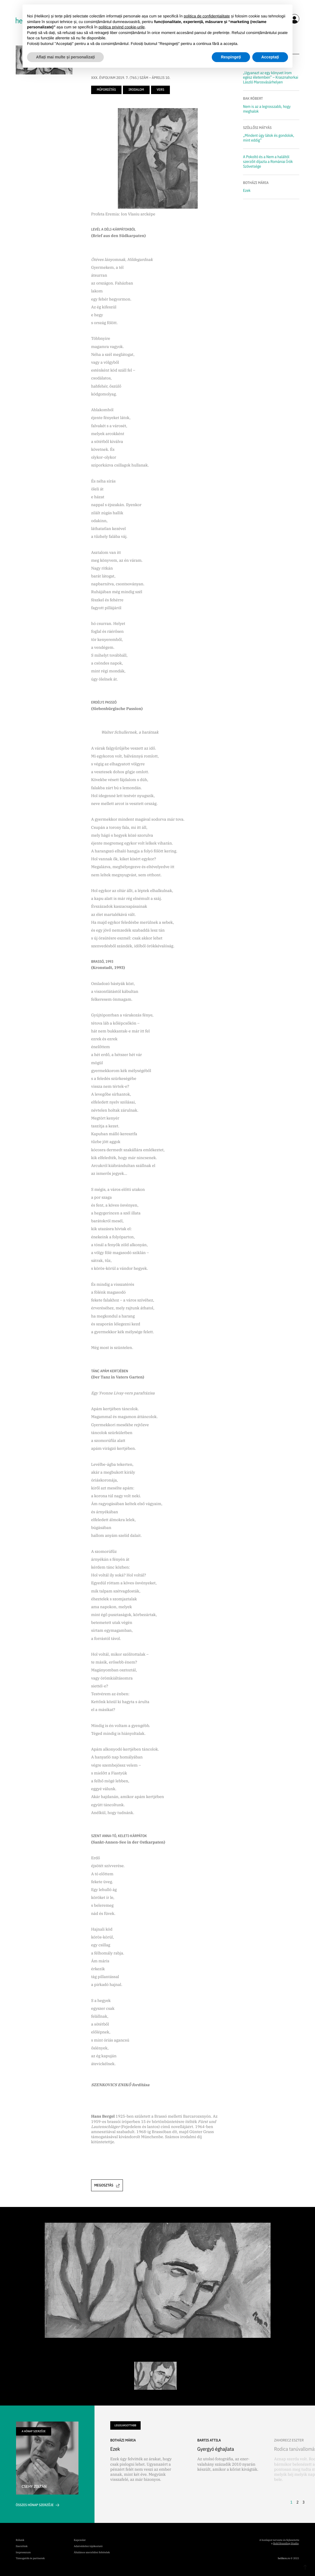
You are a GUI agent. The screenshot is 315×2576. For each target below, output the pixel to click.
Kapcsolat (80, 2540)
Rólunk (20, 2540)
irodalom (136, 90)
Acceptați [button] (270, 57)
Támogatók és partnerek (30, 2558)
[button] (294, 2472)
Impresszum (23, 2552)
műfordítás (106, 90)
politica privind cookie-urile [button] (121, 27)
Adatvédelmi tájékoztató (88, 2546)
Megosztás (107, 2185)
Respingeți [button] (231, 57)
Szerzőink (22, 2546)
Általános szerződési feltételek (92, 2552)
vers (160, 90)
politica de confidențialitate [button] (207, 16)
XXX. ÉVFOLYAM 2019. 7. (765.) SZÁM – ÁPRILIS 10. (130, 78)
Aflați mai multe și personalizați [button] (65, 57)
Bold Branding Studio (285, 2543)
